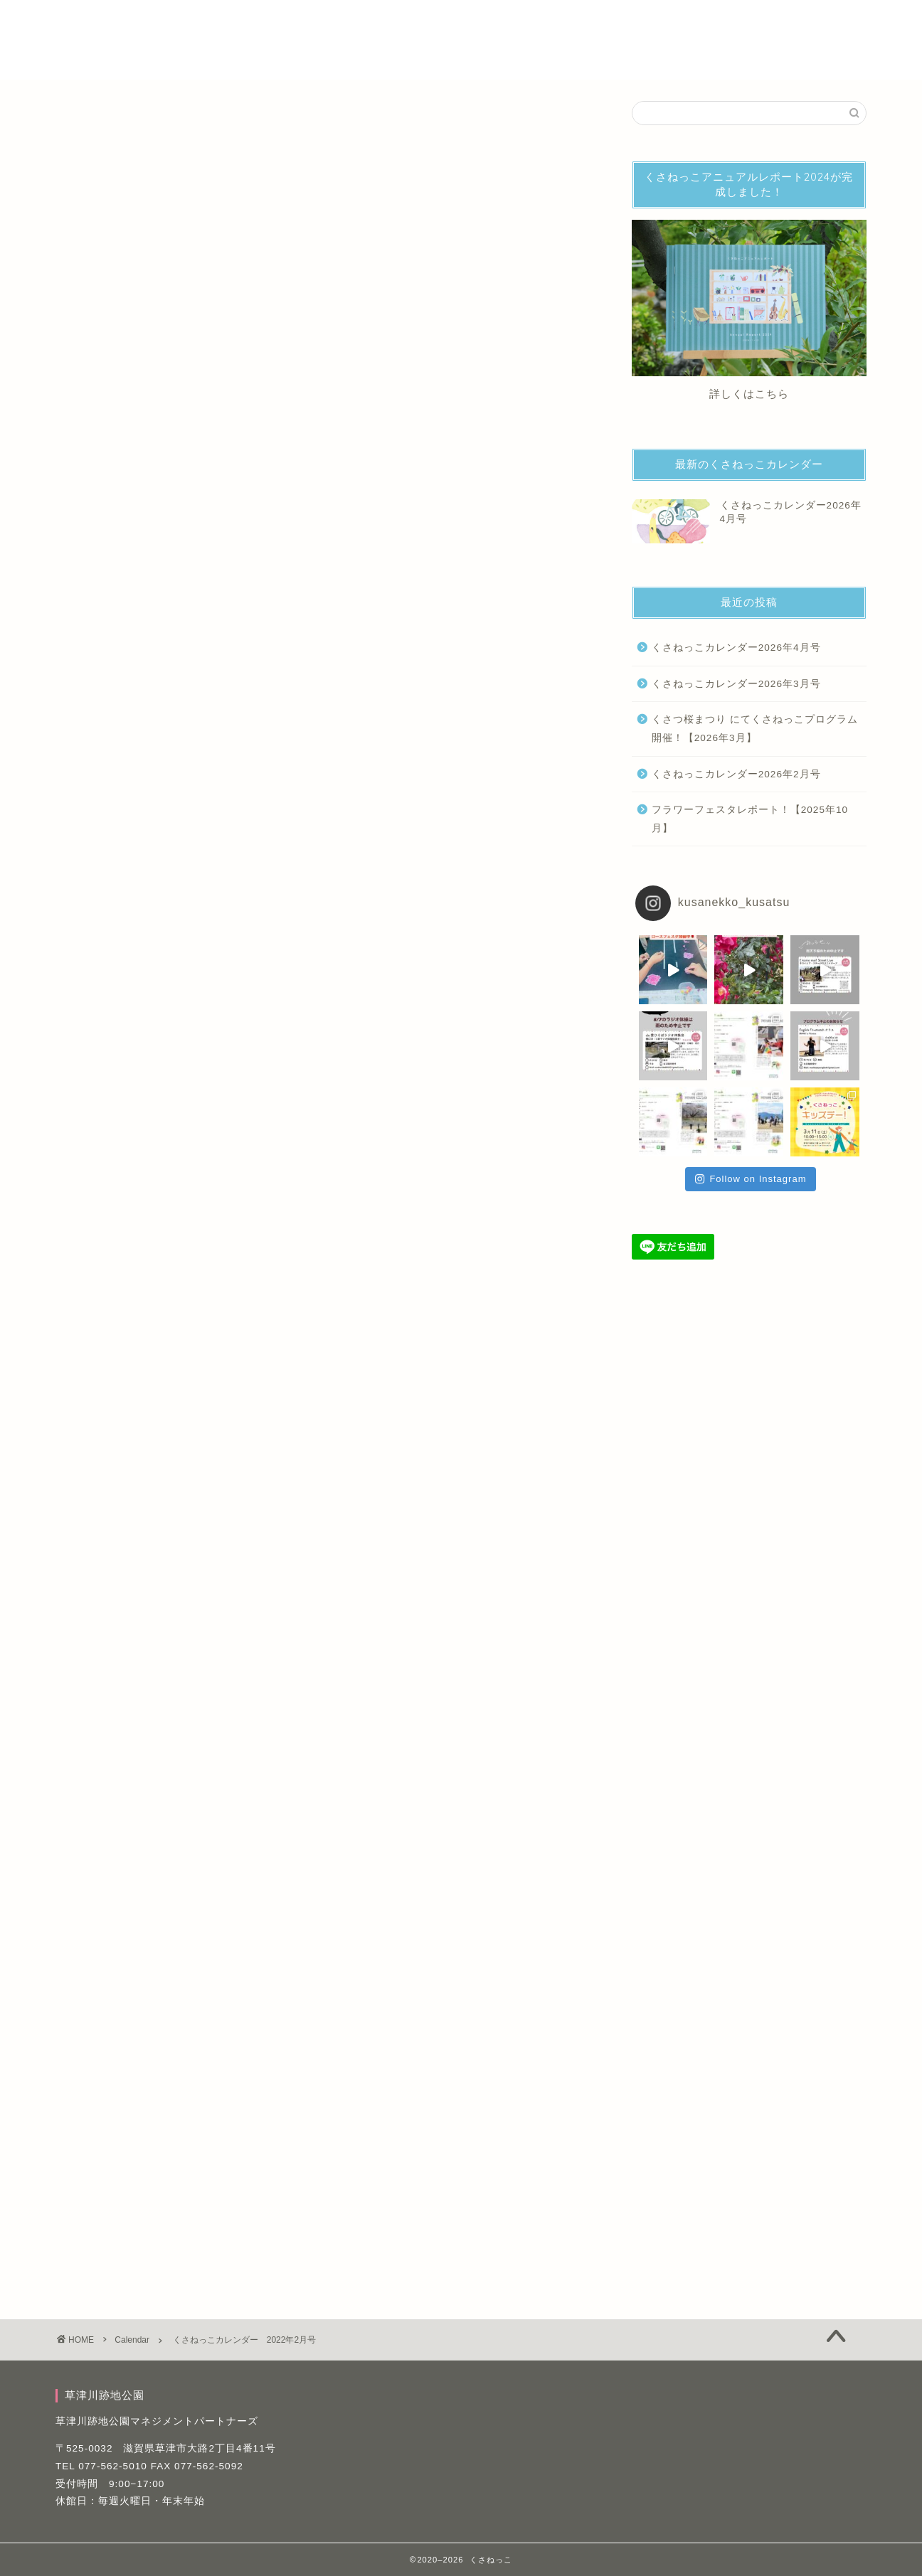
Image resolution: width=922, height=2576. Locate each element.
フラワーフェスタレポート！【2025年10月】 (750, 819)
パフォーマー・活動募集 (398, 22)
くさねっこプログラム (202, 1841)
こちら (772, 394)
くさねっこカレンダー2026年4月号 (736, 647)
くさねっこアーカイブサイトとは (553, 22)
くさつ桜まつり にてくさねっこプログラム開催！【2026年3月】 (755, 728)
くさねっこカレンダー (105, 1841)
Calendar (79, 121)
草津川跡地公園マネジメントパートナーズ (156, 2421)
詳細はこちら (322, 1368)
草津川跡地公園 (276, 51)
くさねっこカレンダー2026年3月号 (736, 683)
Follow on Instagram (750, 1178)
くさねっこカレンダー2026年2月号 (736, 774)
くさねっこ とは (278, 22)
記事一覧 (677, 22)
